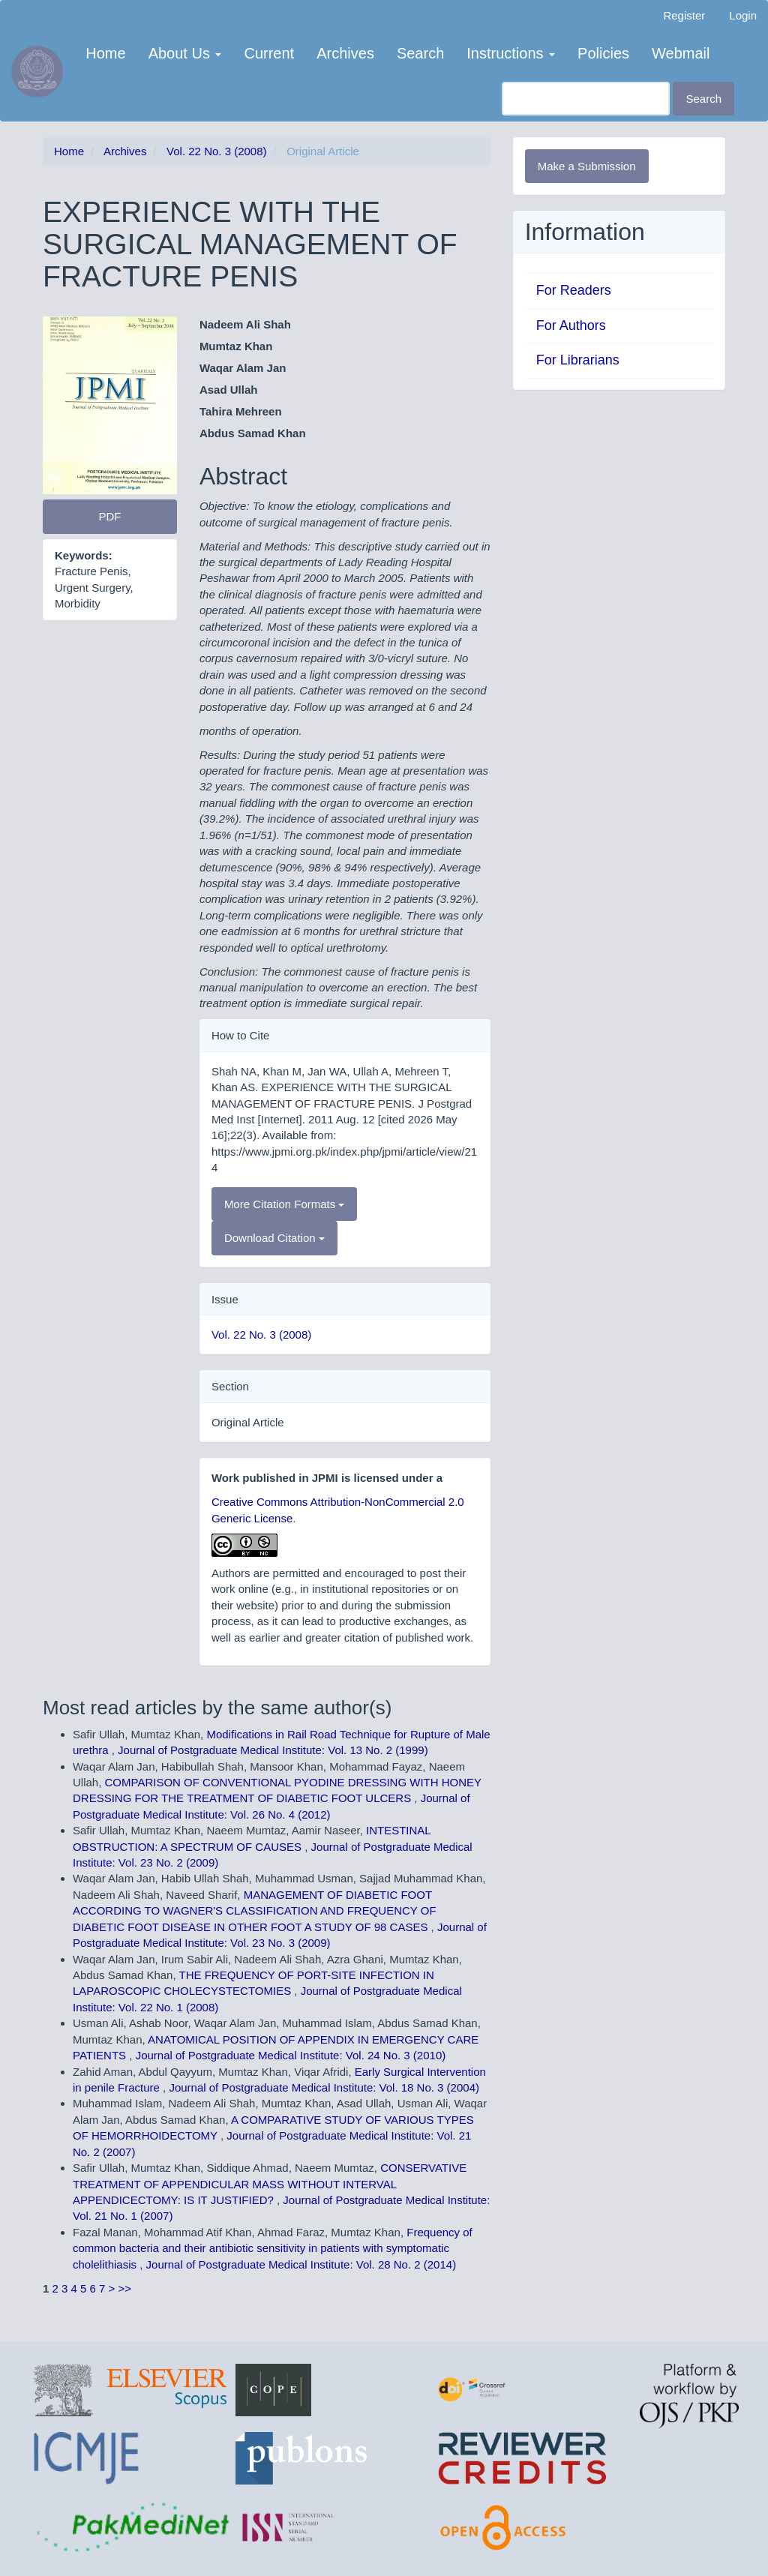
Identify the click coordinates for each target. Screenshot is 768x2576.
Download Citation (274, 1237)
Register (684, 15)
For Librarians (578, 359)
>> (125, 2288)
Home (105, 53)
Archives (345, 53)
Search (420, 53)
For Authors (571, 325)
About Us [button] (185, 53)
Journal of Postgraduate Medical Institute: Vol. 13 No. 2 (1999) (273, 1750)
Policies (603, 53)
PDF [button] (109, 516)
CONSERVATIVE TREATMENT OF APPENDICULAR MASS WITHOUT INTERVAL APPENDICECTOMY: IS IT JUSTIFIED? (269, 2183)
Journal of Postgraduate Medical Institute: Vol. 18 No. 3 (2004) (324, 2087)
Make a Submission (587, 166)
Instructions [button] (510, 53)
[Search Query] (586, 98)
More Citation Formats (284, 1204)
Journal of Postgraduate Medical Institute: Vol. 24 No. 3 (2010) (291, 2055)
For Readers (573, 290)
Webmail (681, 53)
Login (743, 15)
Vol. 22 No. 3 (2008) (216, 151)
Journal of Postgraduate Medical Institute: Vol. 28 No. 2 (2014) (301, 2264)
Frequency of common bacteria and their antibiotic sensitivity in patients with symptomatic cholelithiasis (272, 2248)
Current (269, 53)
